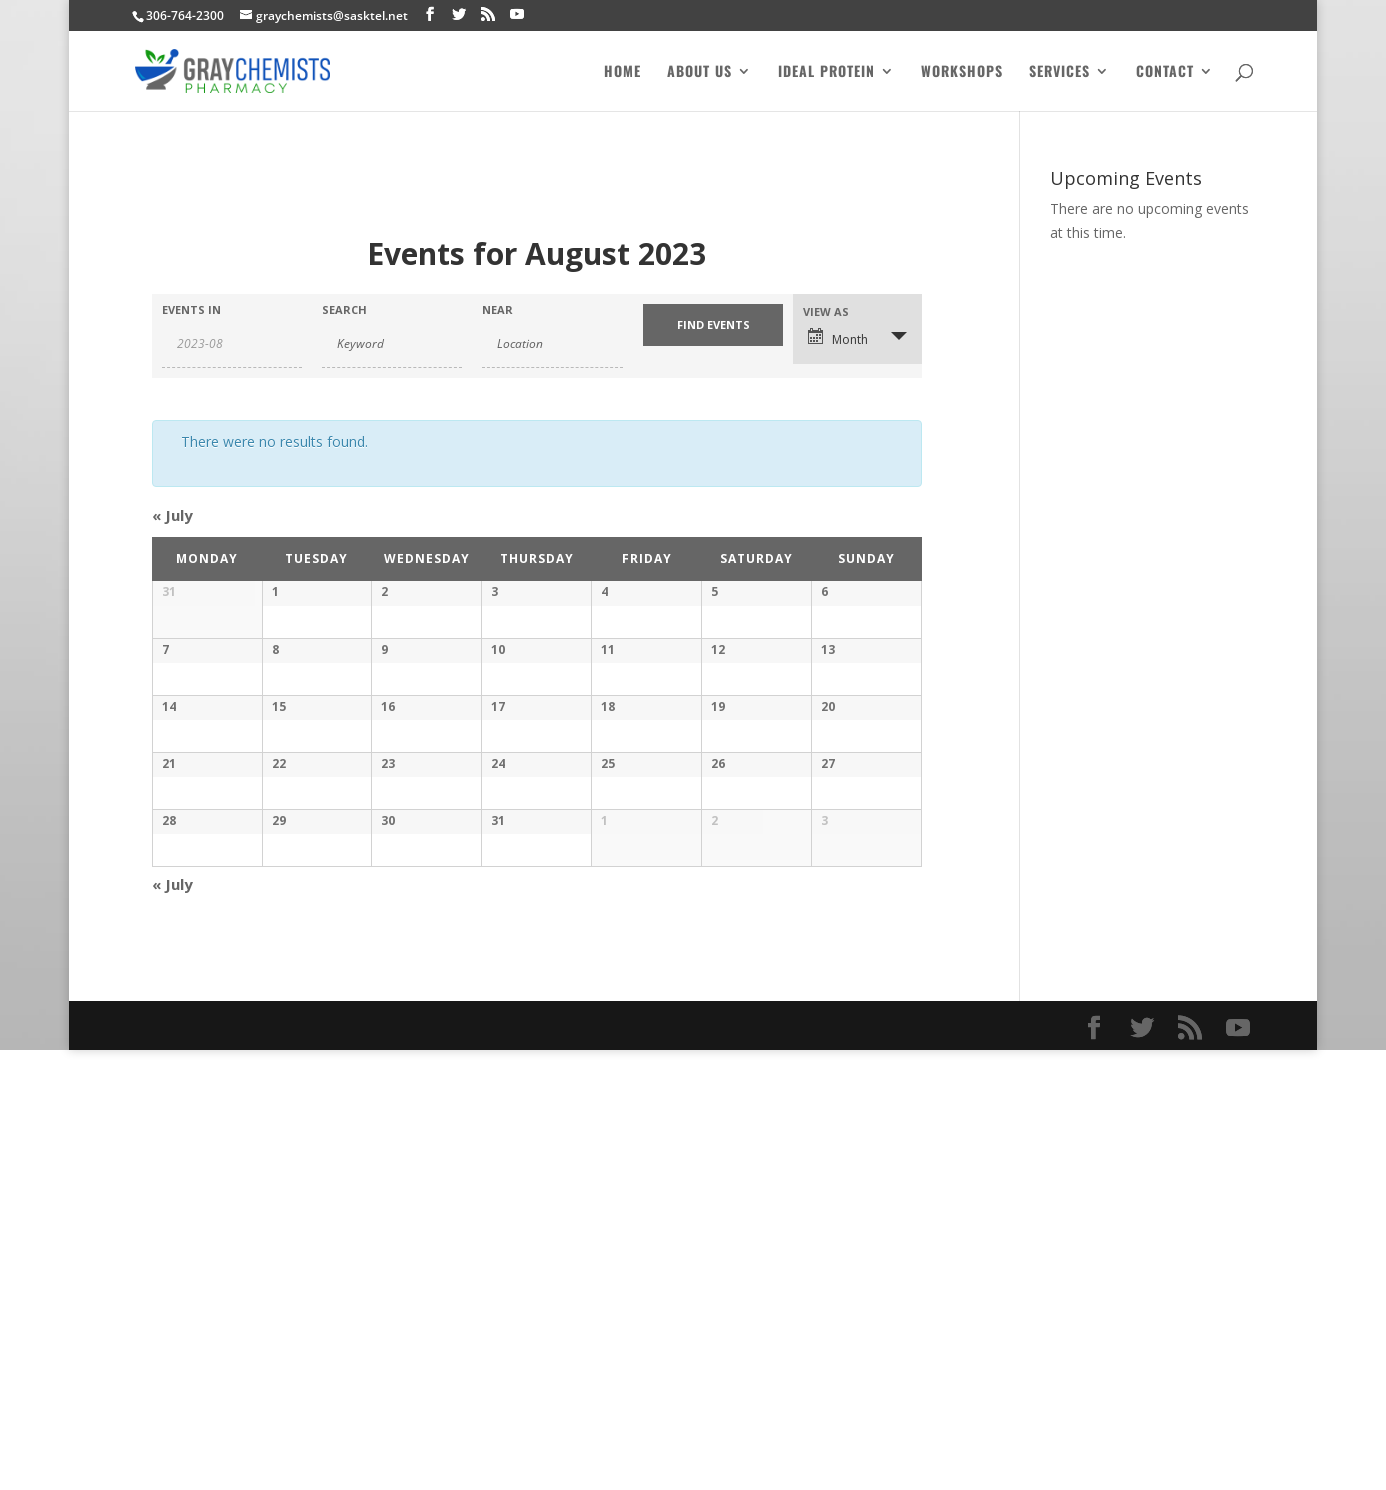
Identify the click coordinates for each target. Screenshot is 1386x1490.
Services (1059, 72)
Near (497, 309)
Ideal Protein (826, 72)
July (172, 515)
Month (838, 338)
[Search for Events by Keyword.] (392, 344)
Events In (191, 309)
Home (622, 72)
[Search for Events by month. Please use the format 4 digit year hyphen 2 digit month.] (232, 344)
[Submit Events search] (713, 325)
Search (344, 309)
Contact (1165, 72)
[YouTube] (517, 14)
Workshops (962, 72)
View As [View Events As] (826, 311)
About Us (699, 72)
